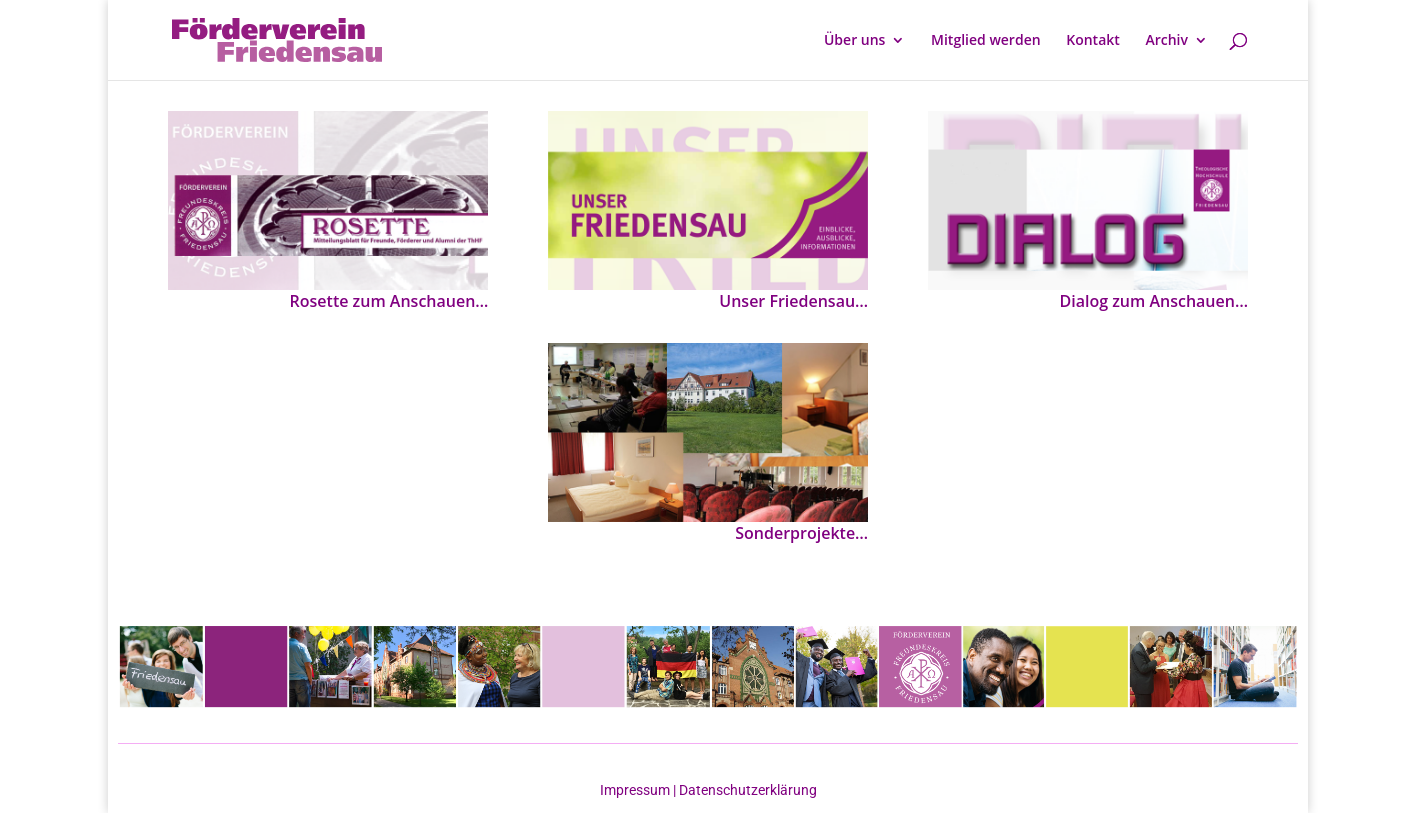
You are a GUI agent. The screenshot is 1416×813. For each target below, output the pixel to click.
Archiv (1166, 41)
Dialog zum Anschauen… (1153, 301)
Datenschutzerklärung (746, 790)
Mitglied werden (986, 41)
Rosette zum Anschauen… (389, 301)
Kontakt (1093, 41)
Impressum (636, 790)
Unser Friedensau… (793, 301)
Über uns (854, 41)
